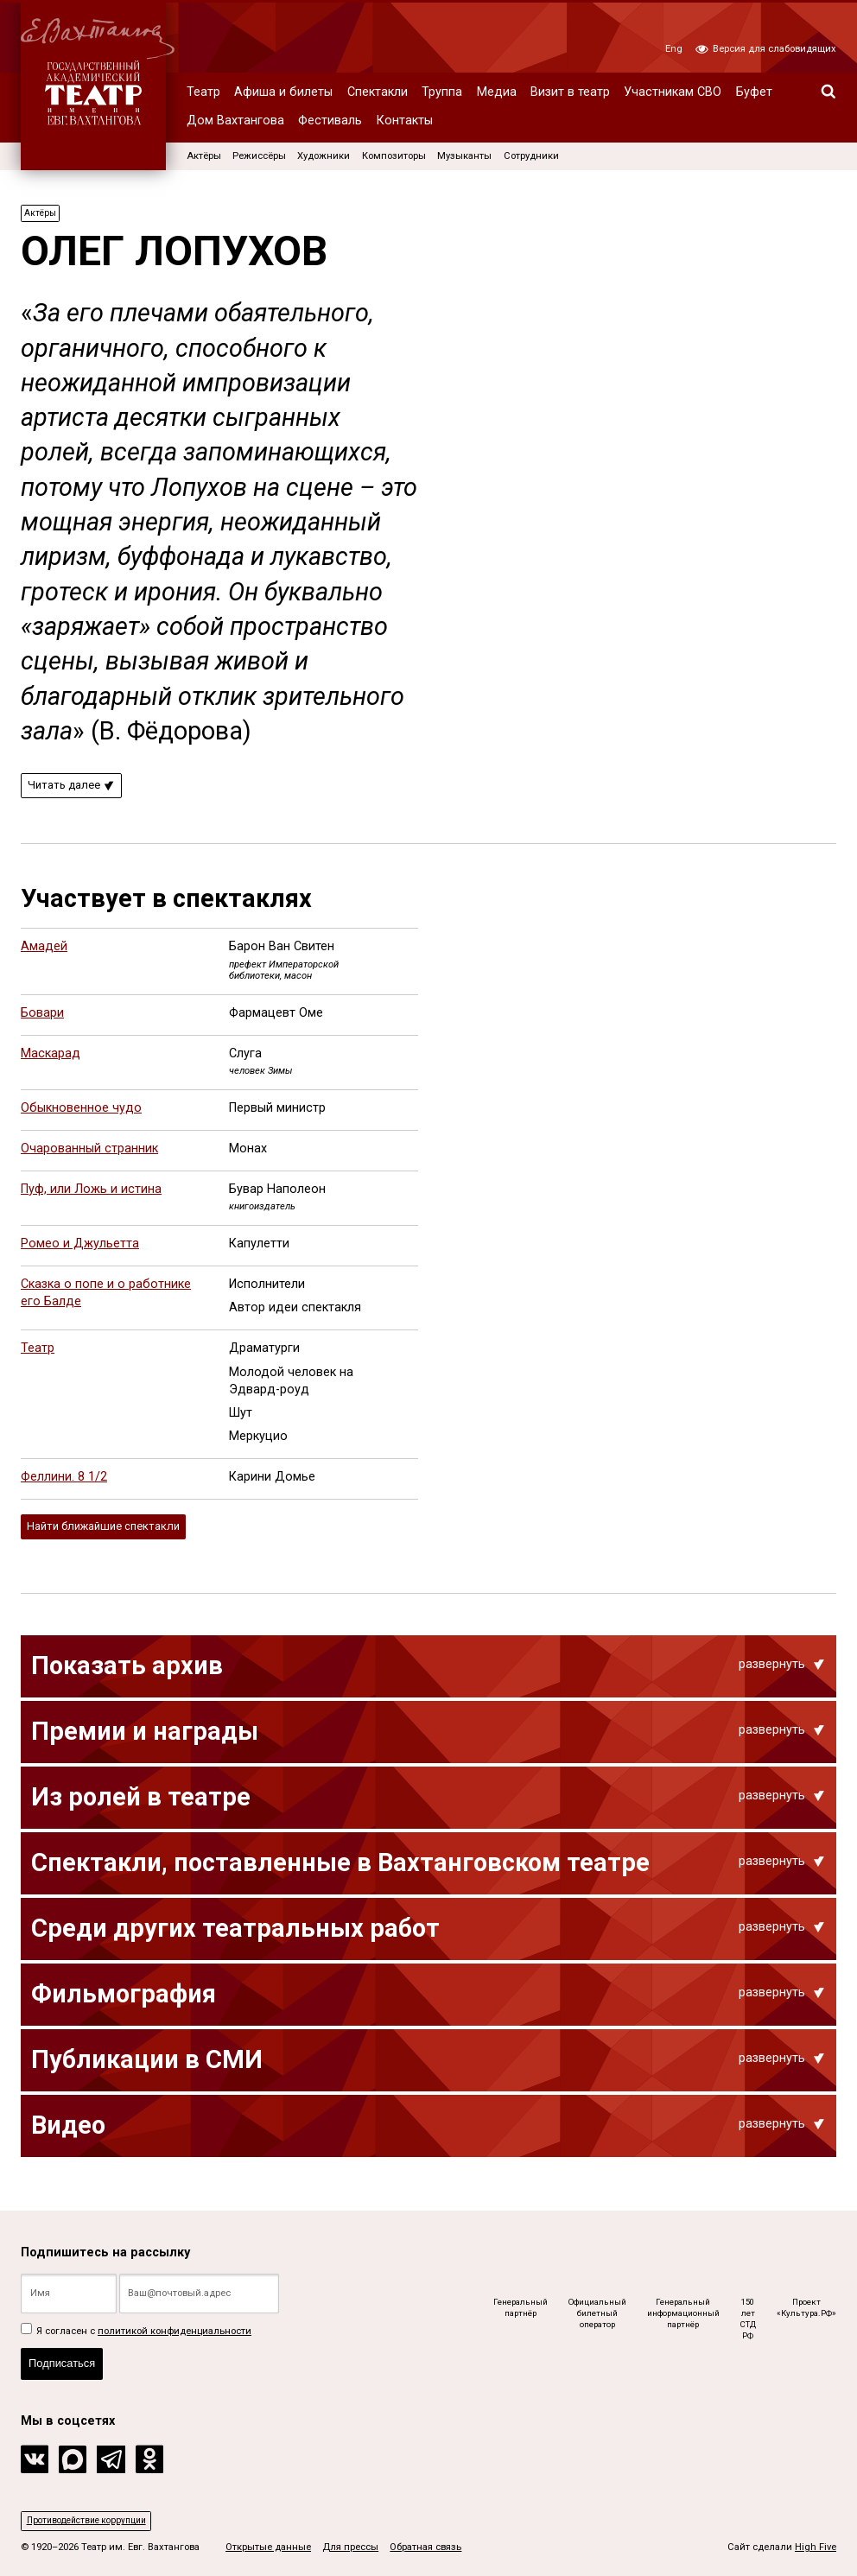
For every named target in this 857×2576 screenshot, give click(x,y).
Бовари (42, 1018)
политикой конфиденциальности (174, 2323)
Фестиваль (330, 120)
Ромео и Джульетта (80, 1248)
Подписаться (66, 2359)
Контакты (405, 120)
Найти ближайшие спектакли (113, 1532)
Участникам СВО (672, 92)
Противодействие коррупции (93, 2519)
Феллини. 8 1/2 (64, 1482)
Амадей (44, 951)
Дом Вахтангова (235, 120)
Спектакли (377, 92)
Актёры (204, 156)
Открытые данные (268, 2547)
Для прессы (350, 2547)
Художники (323, 156)
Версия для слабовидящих (765, 48)
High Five (815, 2547)
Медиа (497, 92)
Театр (203, 92)
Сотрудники (531, 156)
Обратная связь (425, 2547)
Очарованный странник (89, 1153)
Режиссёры (259, 156)
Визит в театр (570, 92)
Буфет (754, 92)
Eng (673, 48)
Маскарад (50, 1057)
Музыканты (464, 156)
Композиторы (394, 156)
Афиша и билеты (283, 92)
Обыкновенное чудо (81, 1113)
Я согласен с (136, 2323)
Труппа (442, 92)
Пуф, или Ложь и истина (91, 1194)
